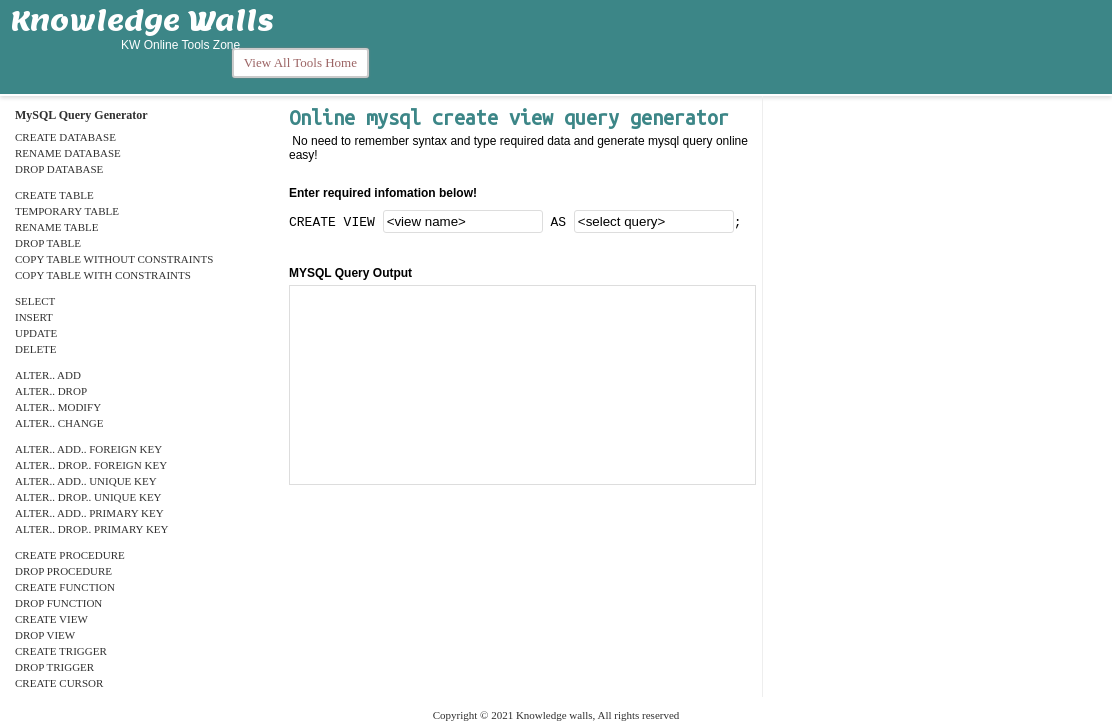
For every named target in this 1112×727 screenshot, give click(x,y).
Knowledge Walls (142, 20)
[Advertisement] (743, 47)
